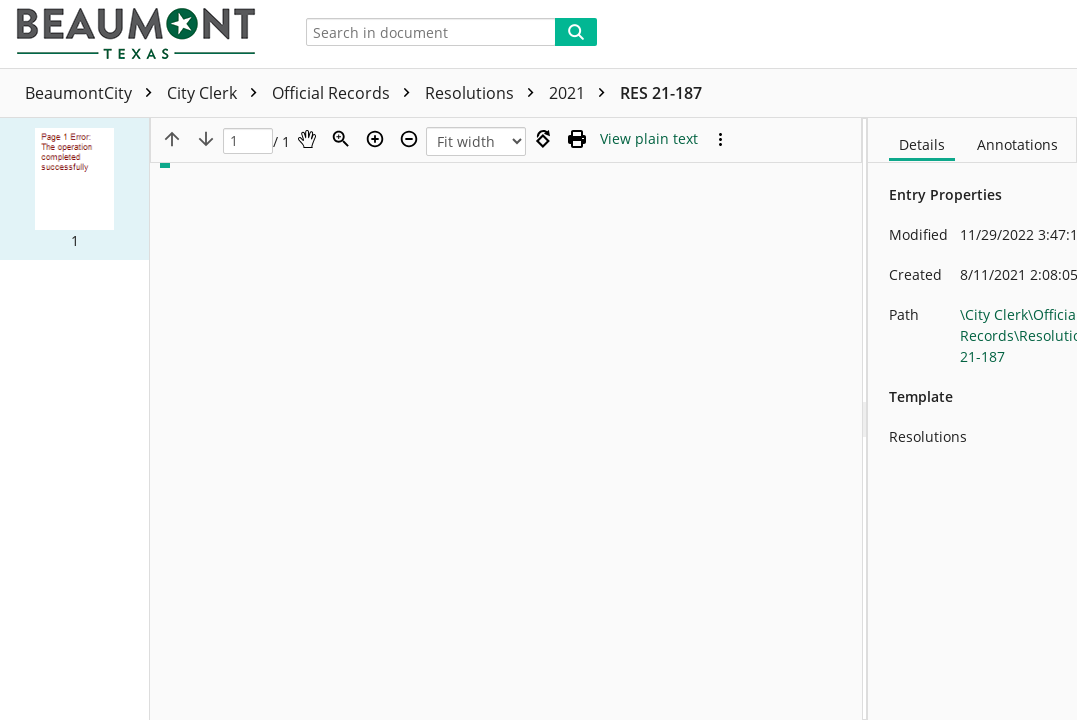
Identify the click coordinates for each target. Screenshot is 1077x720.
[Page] (248, 141)
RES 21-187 (661, 93)
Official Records (346, 93)
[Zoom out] (409, 139)
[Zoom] (341, 139)
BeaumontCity (93, 93)
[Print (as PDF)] (577, 139)
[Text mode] (649, 139)
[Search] (576, 32)
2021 (582, 93)
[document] (972, 419)
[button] (74, 189)
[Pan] (307, 139)
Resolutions (484, 93)
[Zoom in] (375, 139)
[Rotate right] (543, 139)
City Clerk (217, 93)
